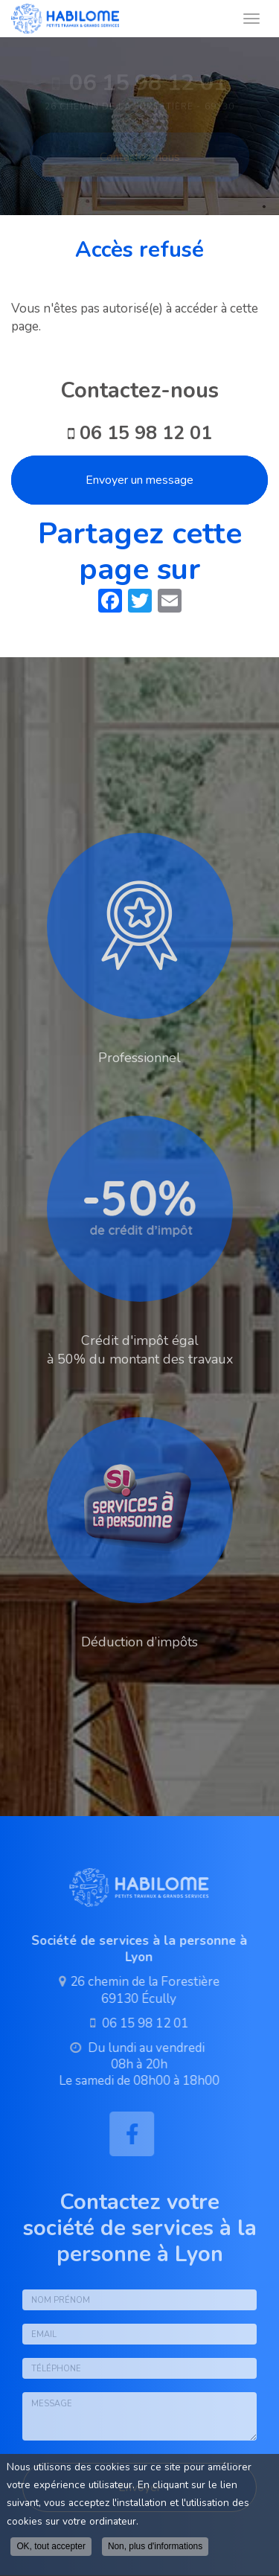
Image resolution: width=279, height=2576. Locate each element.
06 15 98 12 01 (146, 433)
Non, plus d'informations (155, 2546)
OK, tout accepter (51, 2546)
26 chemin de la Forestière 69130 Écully (142, 1990)
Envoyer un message (139, 480)
